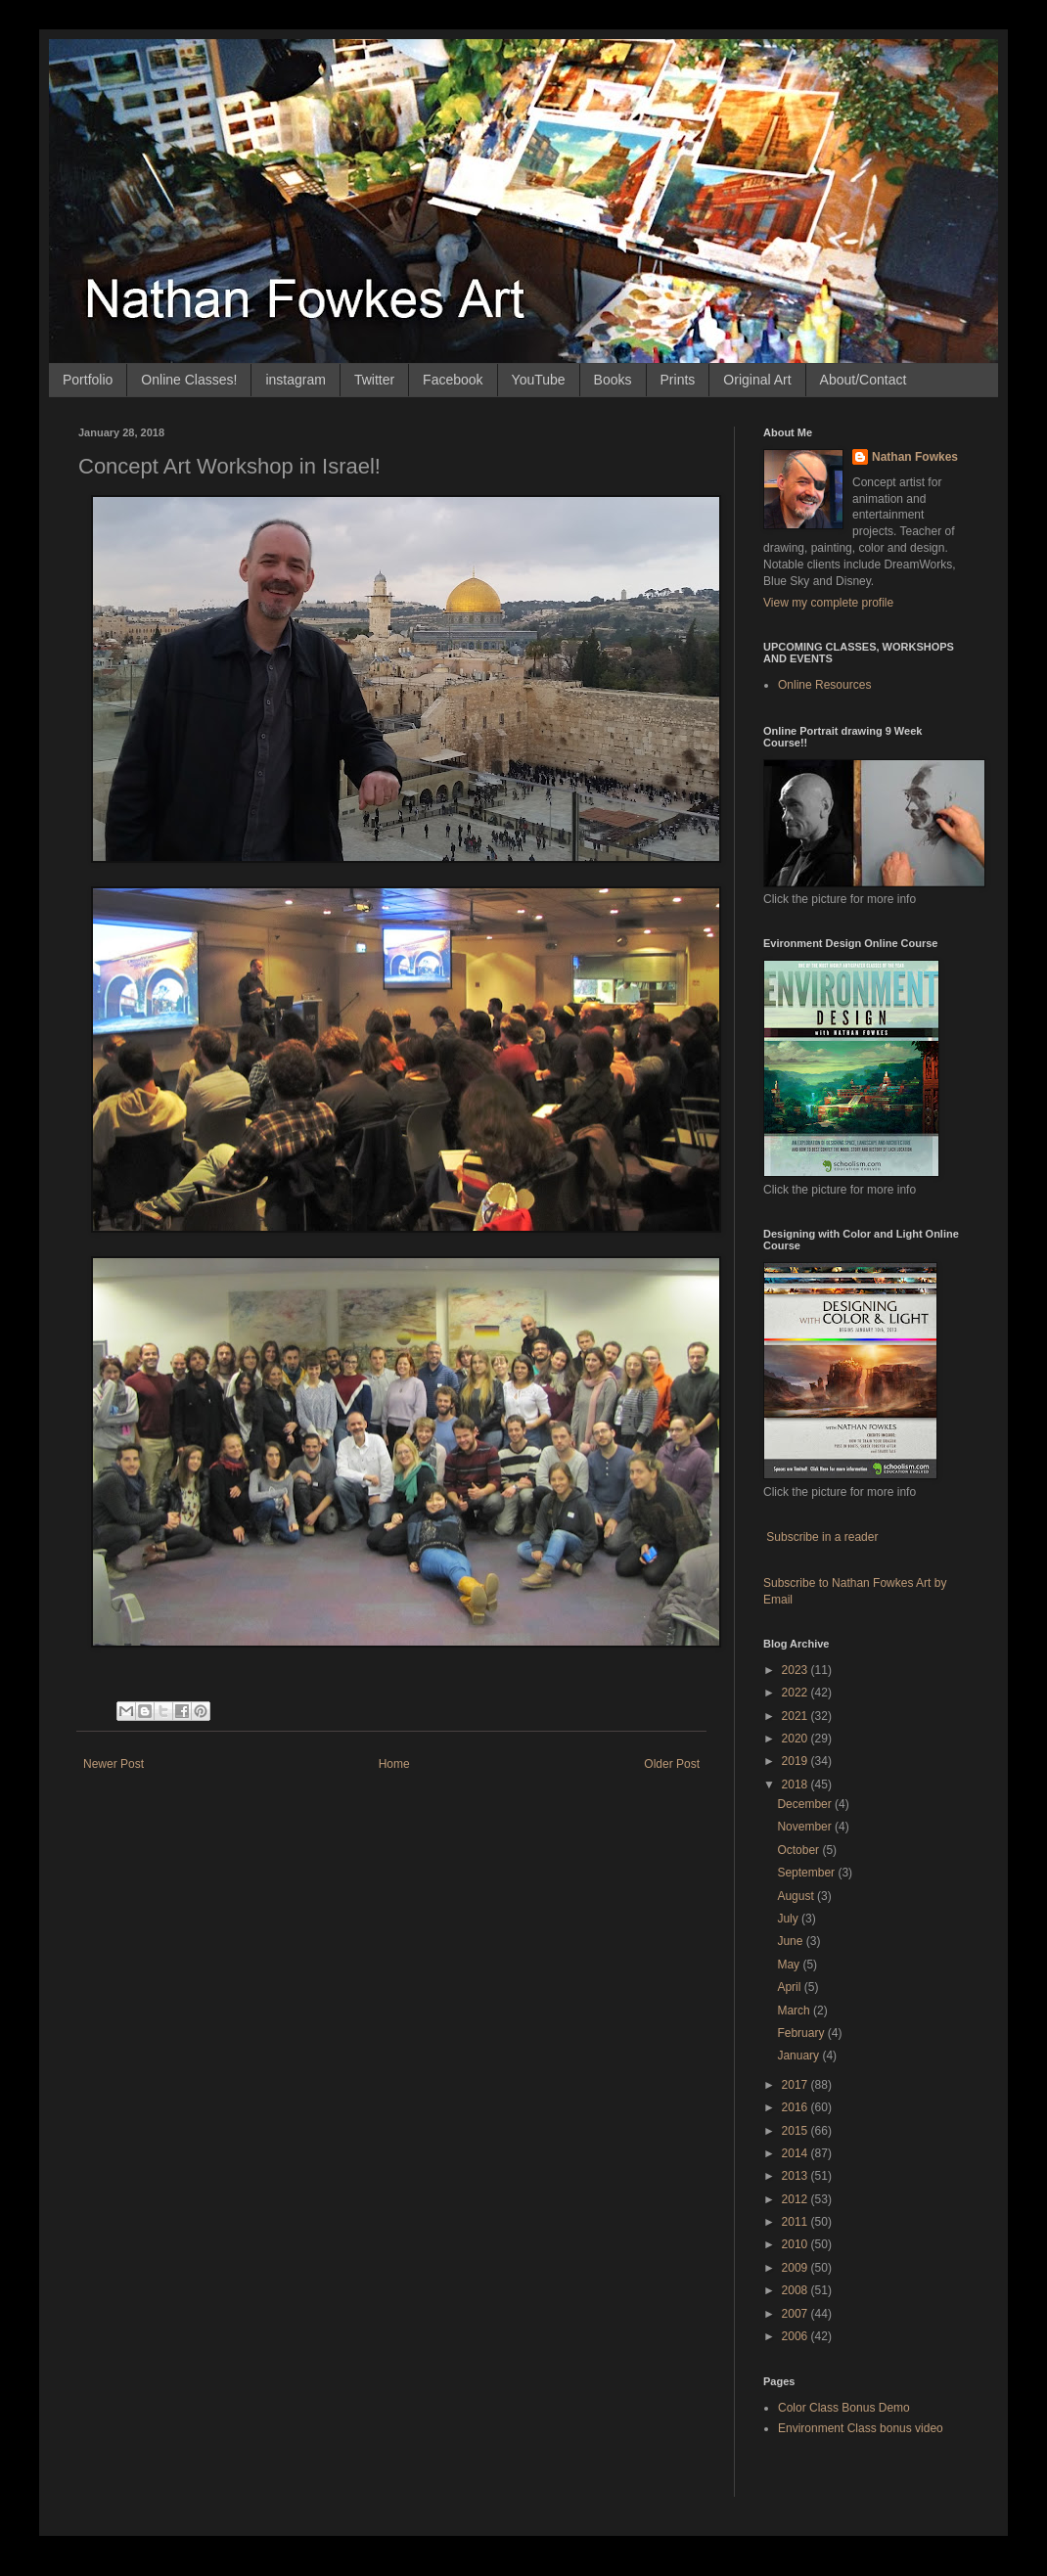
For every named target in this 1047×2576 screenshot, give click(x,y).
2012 (796, 2199)
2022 (796, 1692)
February (802, 2033)
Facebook (452, 379)
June (791, 1941)
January (799, 2055)
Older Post (672, 1764)
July (789, 1918)
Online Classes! (189, 379)
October (799, 1850)
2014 (796, 2153)
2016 (796, 2107)
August (797, 1896)
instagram (295, 379)
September (807, 1872)
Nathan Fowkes (915, 457)
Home (394, 1764)
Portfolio (88, 379)
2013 (796, 2176)
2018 (796, 1784)
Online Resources (824, 685)
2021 (796, 1716)
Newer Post (113, 1764)
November (806, 1826)
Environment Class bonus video (860, 2428)
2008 (796, 2290)
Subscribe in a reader (822, 1537)
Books (613, 379)
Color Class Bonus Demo (844, 2408)
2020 (796, 1738)
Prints (678, 379)
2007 (796, 2314)
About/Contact (863, 379)
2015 (796, 2131)
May (789, 1964)
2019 (796, 1761)
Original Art (757, 379)
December (806, 1804)
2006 (796, 2336)
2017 (796, 2085)
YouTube (539, 379)
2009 (796, 2268)
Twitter (374, 379)
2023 (796, 1670)
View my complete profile (828, 603)
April (790, 1987)
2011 (796, 2222)
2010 (796, 2244)
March (795, 2010)
